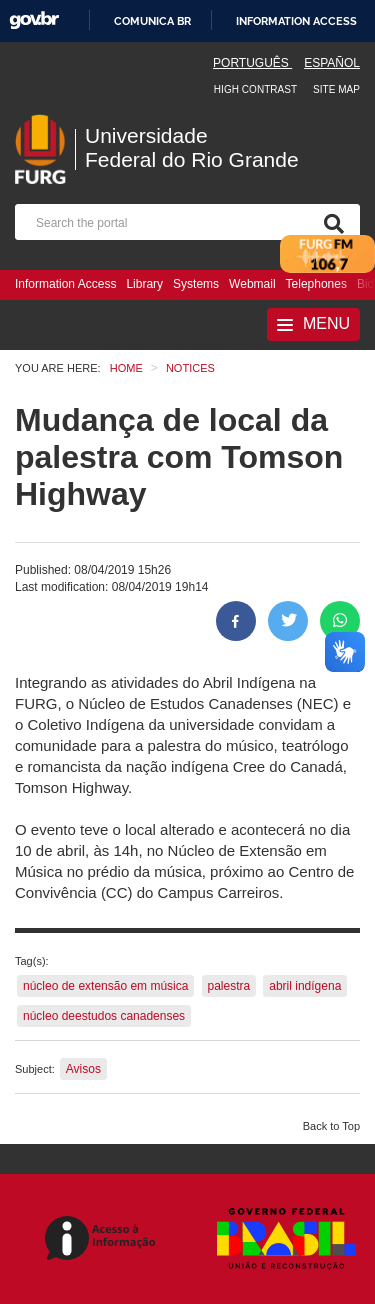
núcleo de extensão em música (105, 986)
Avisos (83, 1069)
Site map (336, 89)
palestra (229, 986)
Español (332, 63)
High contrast (255, 89)
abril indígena (305, 986)
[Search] (330, 222)
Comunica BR (152, 21)
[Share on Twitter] (288, 621)
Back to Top (331, 1126)
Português (252, 63)
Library (144, 284)
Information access (296, 21)
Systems (196, 284)
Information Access (65, 284)
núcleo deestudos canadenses (104, 1016)
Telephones (316, 284)
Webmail (252, 284)
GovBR (34, 20)
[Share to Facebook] (236, 621)
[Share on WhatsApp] (340, 621)
